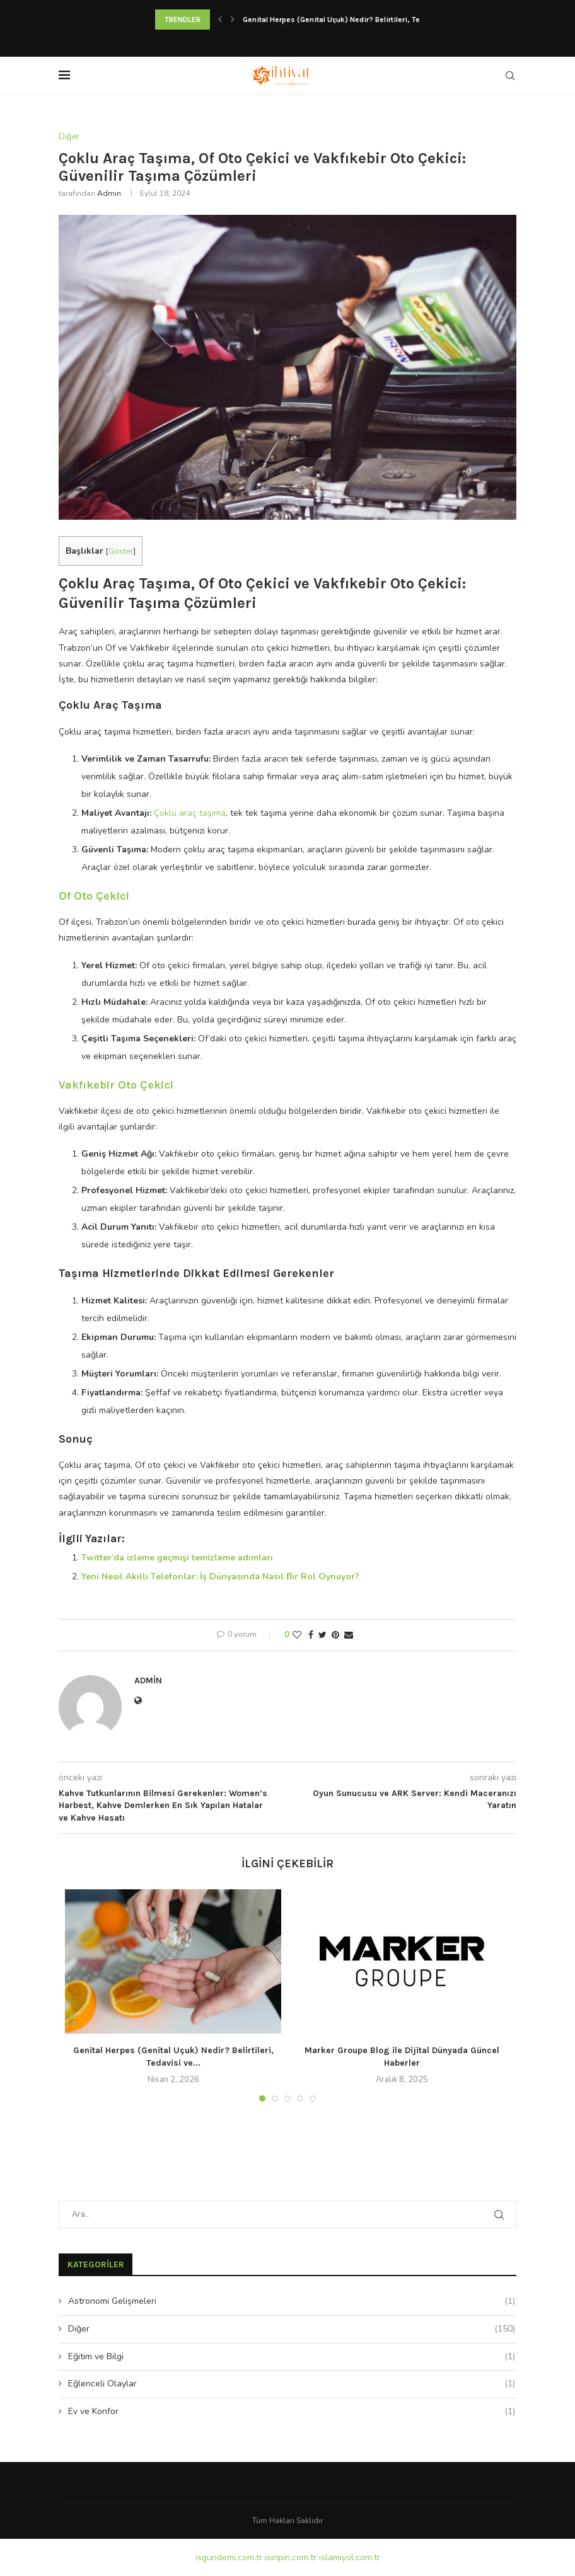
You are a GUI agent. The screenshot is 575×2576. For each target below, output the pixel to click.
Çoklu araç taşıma (190, 813)
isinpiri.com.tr (291, 2557)
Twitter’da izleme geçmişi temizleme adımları (177, 1558)
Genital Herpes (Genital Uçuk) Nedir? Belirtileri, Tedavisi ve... (350, 19)
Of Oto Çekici (94, 896)
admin (109, 193)
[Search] (510, 75)
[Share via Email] (348, 1635)
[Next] (233, 19)
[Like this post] (297, 1635)
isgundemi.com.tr (228, 2557)
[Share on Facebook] (310, 1635)
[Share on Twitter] (322, 1635)
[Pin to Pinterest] (335, 1635)
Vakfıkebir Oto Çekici (116, 1085)
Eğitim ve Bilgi (291, 2356)
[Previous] (220, 19)
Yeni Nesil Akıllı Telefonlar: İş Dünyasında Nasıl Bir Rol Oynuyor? (220, 1577)
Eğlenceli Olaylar (291, 2384)
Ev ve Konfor (291, 2411)
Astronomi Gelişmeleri (291, 2301)
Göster (120, 551)
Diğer (291, 2329)
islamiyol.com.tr (349, 2557)
